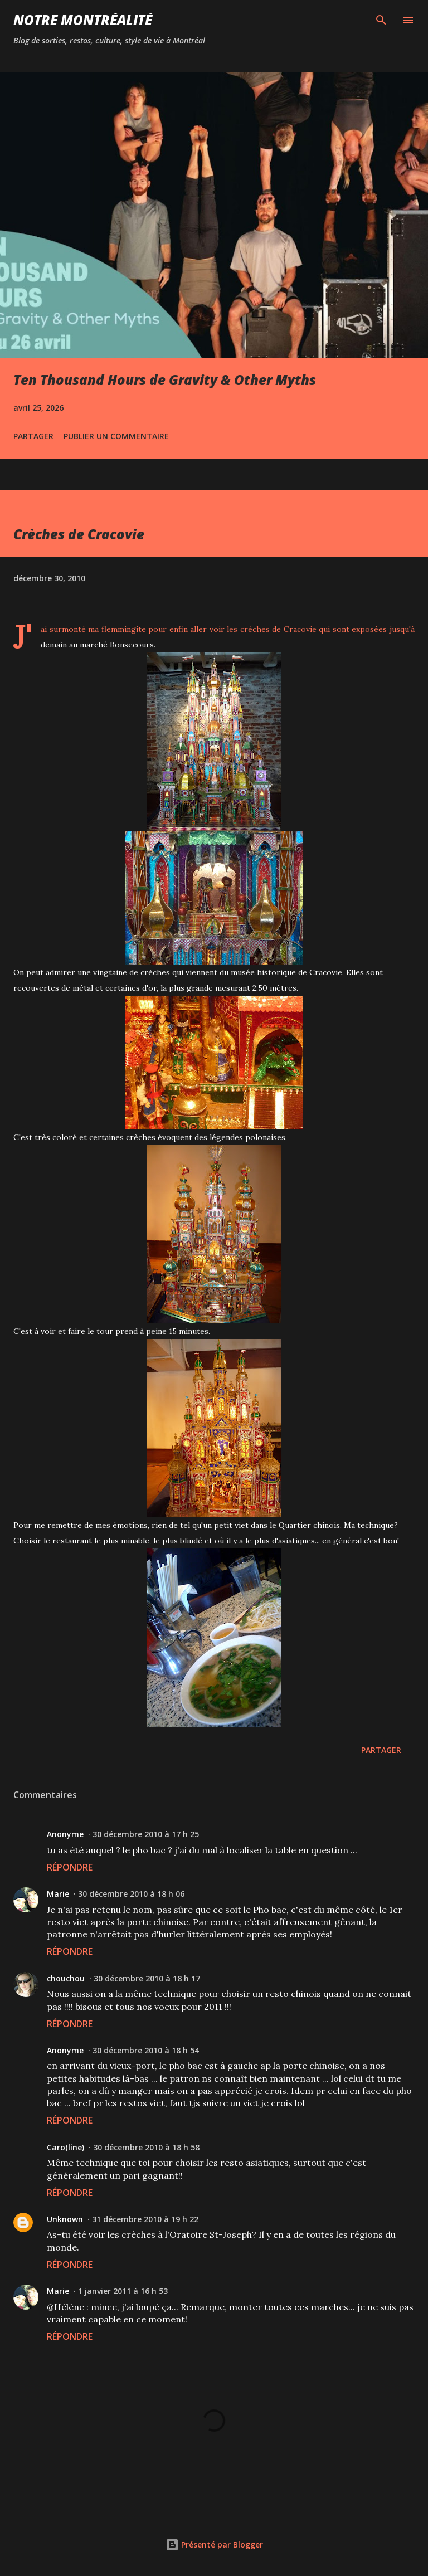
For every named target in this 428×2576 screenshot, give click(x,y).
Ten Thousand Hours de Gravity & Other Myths (164, 380)
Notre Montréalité (82, 20)
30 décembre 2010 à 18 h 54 (146, 2050)
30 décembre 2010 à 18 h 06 (131, 1893)
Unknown (65, 2219)
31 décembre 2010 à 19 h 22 (145, 2219)
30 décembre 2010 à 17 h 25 (146, 1834)
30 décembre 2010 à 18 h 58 (146, 2147)
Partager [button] (33, 436)
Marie (58, 1893)
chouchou (66, 1978)
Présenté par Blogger (214, 2544)
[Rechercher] (381, 20)
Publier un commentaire (116, 436)
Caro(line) (65, 2147)
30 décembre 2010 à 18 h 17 (147, 1978)
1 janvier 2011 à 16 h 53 (123, 2291)
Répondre (70, 1867)
